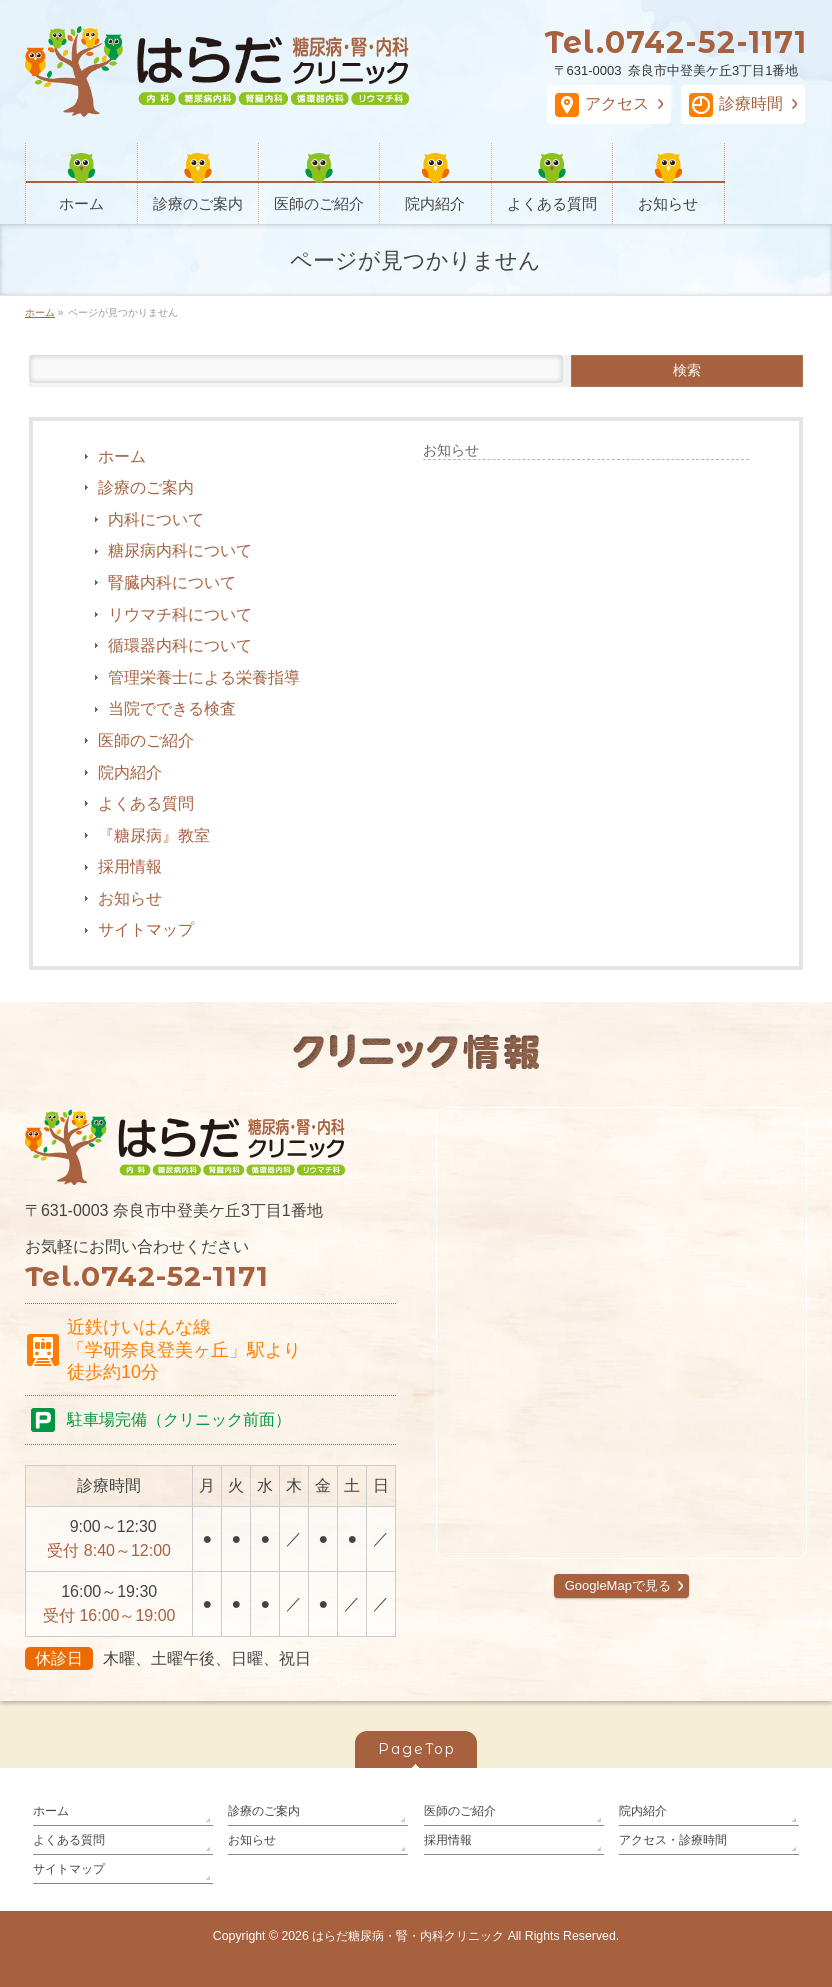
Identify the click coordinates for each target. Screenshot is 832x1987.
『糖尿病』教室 (154, 835)
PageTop (417, 1749)
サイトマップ (146, 929)
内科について (156, 519)
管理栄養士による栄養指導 (204, 677)
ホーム (122, 456)
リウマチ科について (180, 614)
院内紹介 (130, 772)
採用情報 (130, 866)
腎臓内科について (172, 582)
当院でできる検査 (172, 708)
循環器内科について (180, 645)
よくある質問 (146, 803)
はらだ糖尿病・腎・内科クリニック (408, 1936)
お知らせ (130, 898)
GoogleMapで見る (618, 1585)
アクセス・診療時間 (673, 1840)
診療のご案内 (146, 487)
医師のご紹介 (146, 740)
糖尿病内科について (180, 550)
